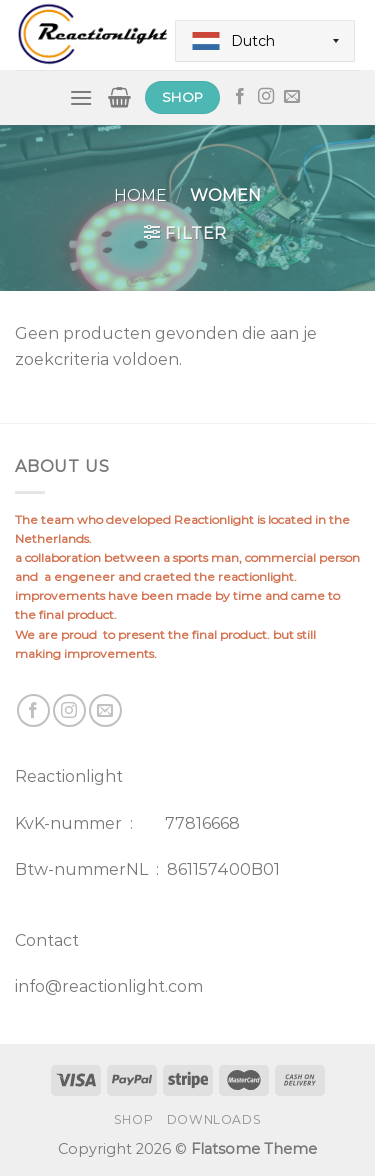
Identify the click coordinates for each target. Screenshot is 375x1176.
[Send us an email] (292, 97)
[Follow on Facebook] (240, 97)
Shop (133, 1119)
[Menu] (81, 97)
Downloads (214, 1119)
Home (140, 195)
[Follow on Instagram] (266, 97)
